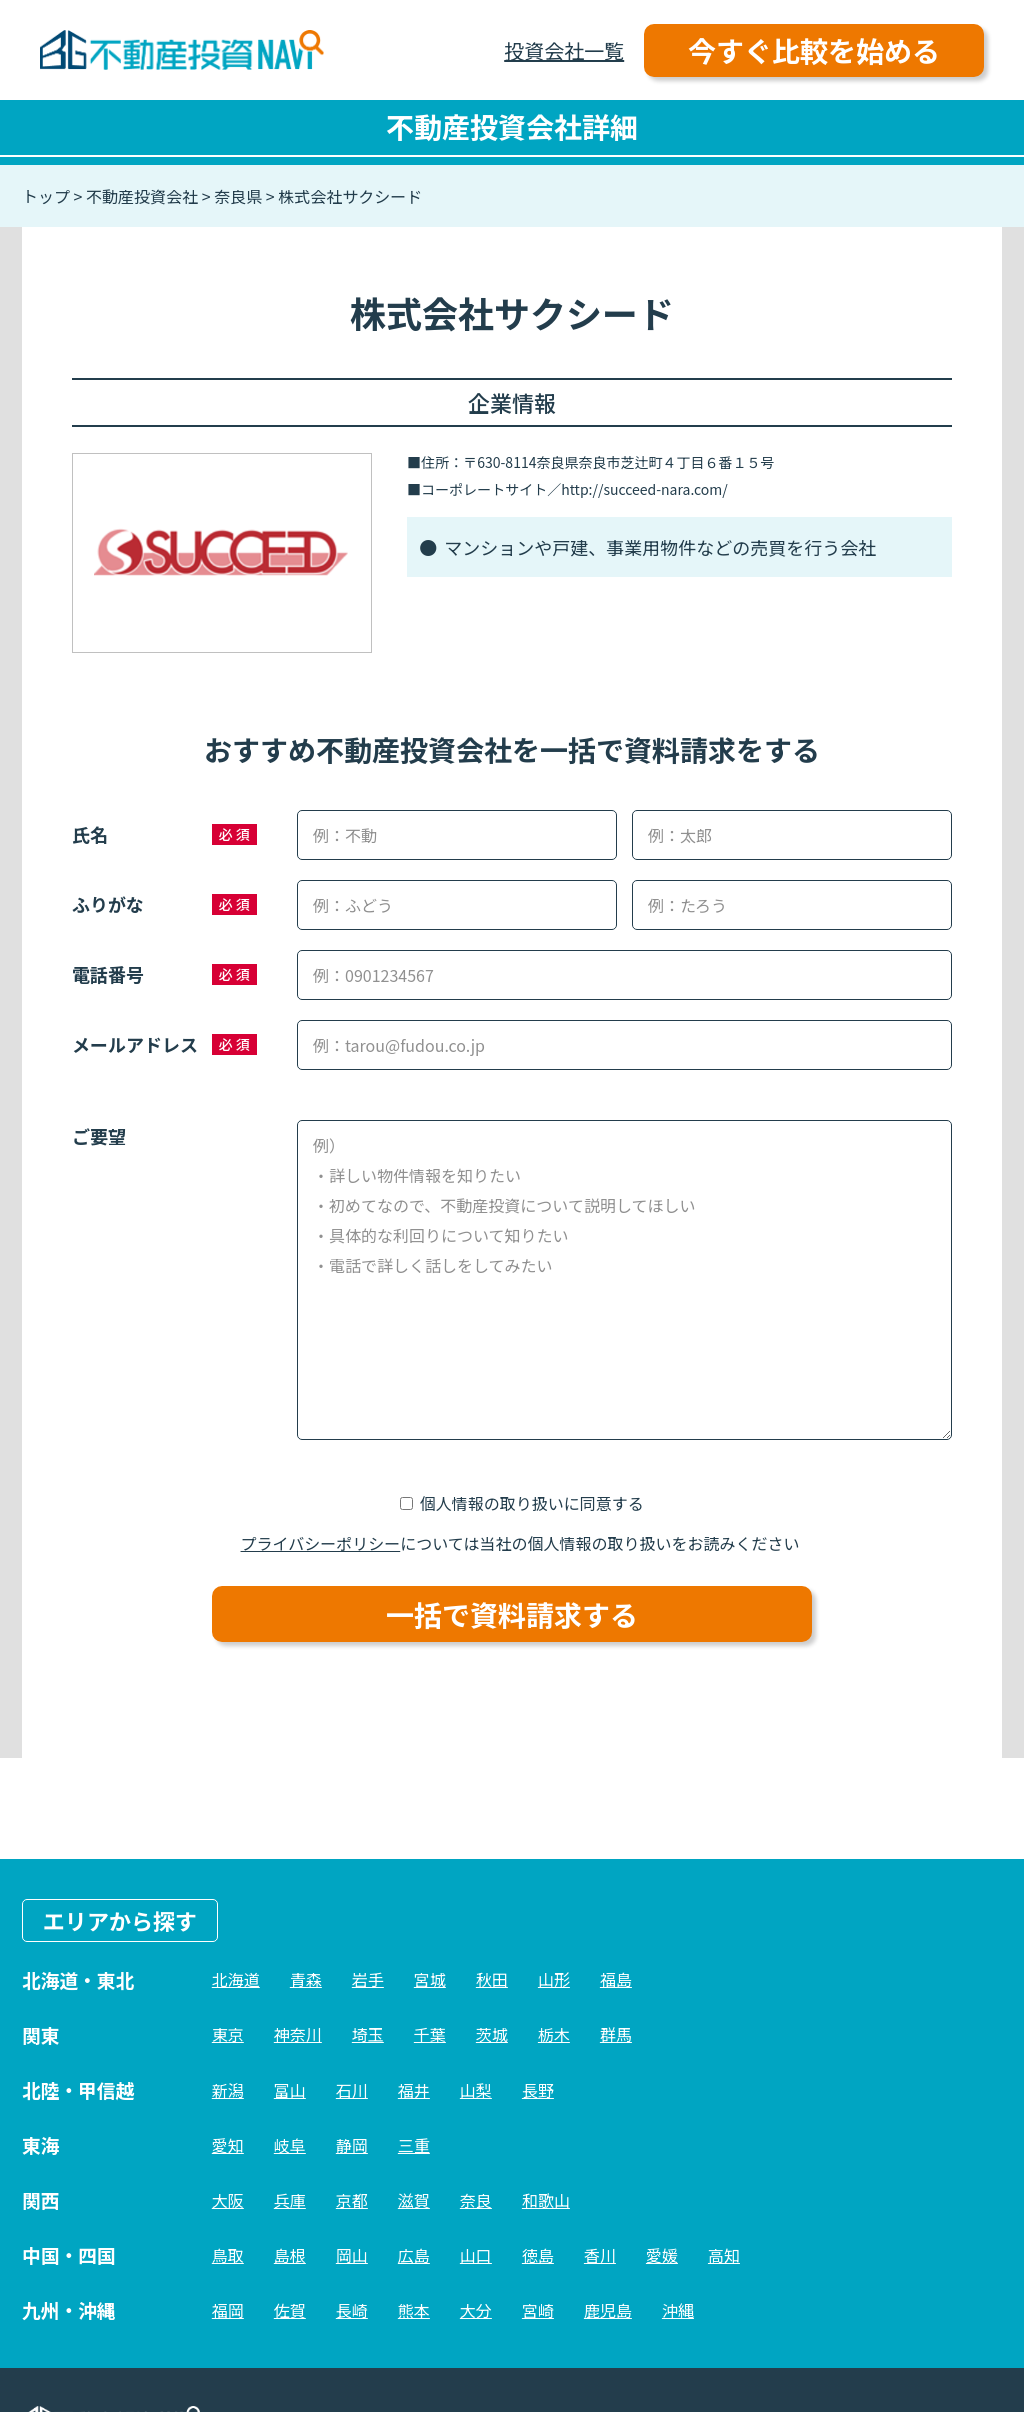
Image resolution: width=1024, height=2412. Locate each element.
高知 (724, 2255)
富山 (290, 2090)
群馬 (616, 2034)
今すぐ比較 (814, 50)
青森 (306, 1979)
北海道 (236, 1979)
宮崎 (538, 2310)
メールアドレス (135, 1044)
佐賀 (290, 2310)
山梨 (476, 2090)
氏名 (90, 834)
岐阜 (290, 2145)
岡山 (352, 2255)
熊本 (414, 2310)
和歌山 (546, 2200)
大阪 (228, 2200)
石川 (352, 2090)
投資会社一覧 (564, 50)
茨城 (492, 2034)
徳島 (538, 2255)
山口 (476, 2255)
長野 (538, 2090)
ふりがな (108, 904)
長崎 (352, 2310)
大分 (476, 2310)
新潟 (228, 2090)
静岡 (352, 2145)
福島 (616, 1979)
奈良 (476, 2200)
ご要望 (99, 1136)
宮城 (430, 1979)
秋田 (492, 1979)
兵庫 (290, 2200)
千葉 (430, 2034)
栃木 (554, 2034)
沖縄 (678, 2310)
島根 (290, 2255)
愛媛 (662, 2255)
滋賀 (414, 2200)
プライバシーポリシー (321, 1543)
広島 (414, 2255)
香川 (600, 2255)
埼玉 (368, 2034)
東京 (228, 2034)
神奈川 (298, 2034)
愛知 (228, 2145)
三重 (414, 2145)
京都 (352, 2200)
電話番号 (108, 974)
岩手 (368, 1979)
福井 (414, 2090)
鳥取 (228, 2255)
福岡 (228, 2310)
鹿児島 (608, 2310)
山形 (554, 1979)
